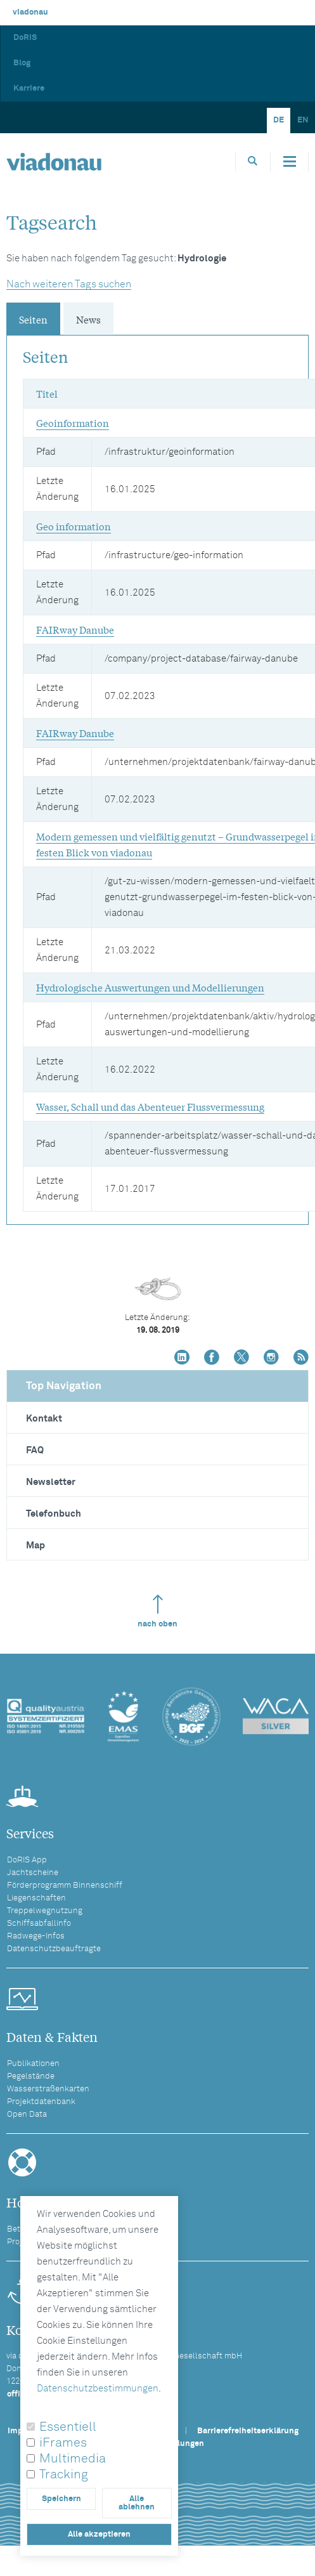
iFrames (63, 2442)
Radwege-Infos (36, 1936)
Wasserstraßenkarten (48, 2089)
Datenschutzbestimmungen (97, 2388)
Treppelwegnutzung (44, 1911)
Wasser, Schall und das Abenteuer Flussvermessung (150, 1106)
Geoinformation (72, 422)
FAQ (35, 1450)
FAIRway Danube (75, 629)
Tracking (63, 2474)
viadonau (30, 12)
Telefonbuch (53, 1514)
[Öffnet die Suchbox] (253, 161)
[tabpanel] (157, 774)
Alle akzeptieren (99, 2534)
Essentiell (67, 2427)
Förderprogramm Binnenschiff (64, 1885)
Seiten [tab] (33, 319)
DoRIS (25, 38)
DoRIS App (27, 1860)
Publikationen (33, 2064)
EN (303, 120)
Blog (21, 63)
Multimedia (72, 2458)
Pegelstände (31, 2076)
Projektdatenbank (41, 2102)
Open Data (27, 2114)
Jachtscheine (32, 1873)
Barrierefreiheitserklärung (248, 2431)
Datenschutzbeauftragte (54, 1949)
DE (278, 120)
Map (35, 1545)
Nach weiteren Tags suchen (68, 284)
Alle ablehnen (137, 2503)
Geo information (73, 526)
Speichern (61, 2499)
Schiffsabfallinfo (39, 1923)
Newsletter (50, 1482)
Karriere (28, 88)
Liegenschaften (36, 1898)
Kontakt (44, 1418)
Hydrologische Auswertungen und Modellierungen (150, 987)
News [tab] (88, 319)
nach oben (157, 1611)
